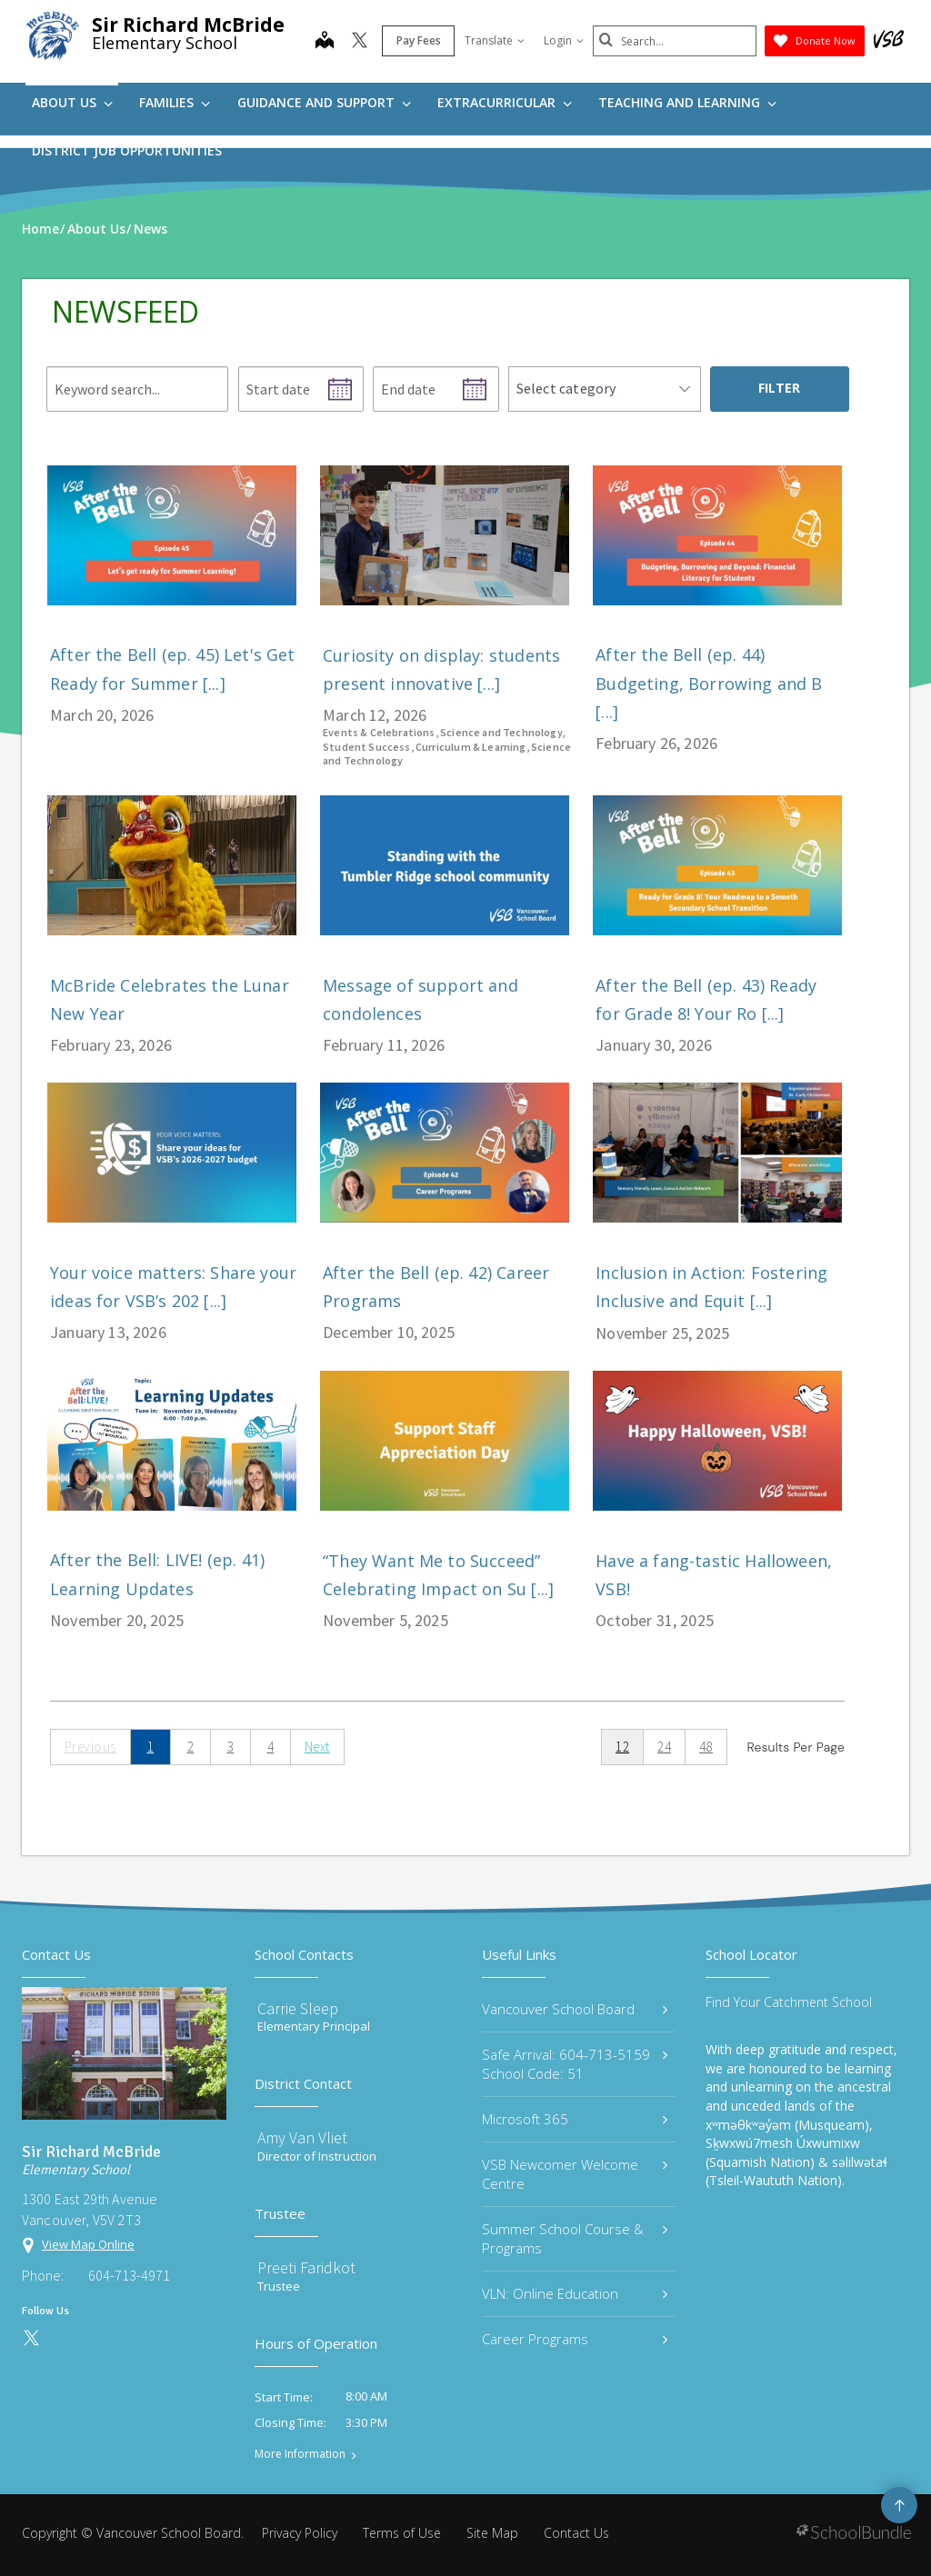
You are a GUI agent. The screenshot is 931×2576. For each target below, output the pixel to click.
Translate (495, 40)
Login (564, 40)
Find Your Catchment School (789, 2002)
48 (706, 1746)
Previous (90, 1746)
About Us (72, 102)
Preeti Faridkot (306, 2267)
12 (622, 1746)
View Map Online (88, 2244)
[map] (324, 42)
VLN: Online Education (574, 2293)
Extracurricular (504, 102)
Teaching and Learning (687, 102)
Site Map (492, 2532)
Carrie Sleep (297, 2008)
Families (174, 102)
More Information (300, 2454)
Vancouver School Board (574, 2009)
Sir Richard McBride (188, 24)
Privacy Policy (299, 2532)
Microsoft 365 (574, 2119)
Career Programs (574, 2339)
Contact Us (576, 2532)
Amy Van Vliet (302, 2137)
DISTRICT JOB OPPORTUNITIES (127, 150)
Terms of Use (402, 2532)
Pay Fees (418, 40)
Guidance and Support (324, 102)
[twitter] (359, 42)
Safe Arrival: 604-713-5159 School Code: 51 (574, 2063)
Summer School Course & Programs (574, 2238)
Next (317, 1746)
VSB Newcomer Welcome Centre (574, 2173)
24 (664, 1746)
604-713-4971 (129, 2275)
